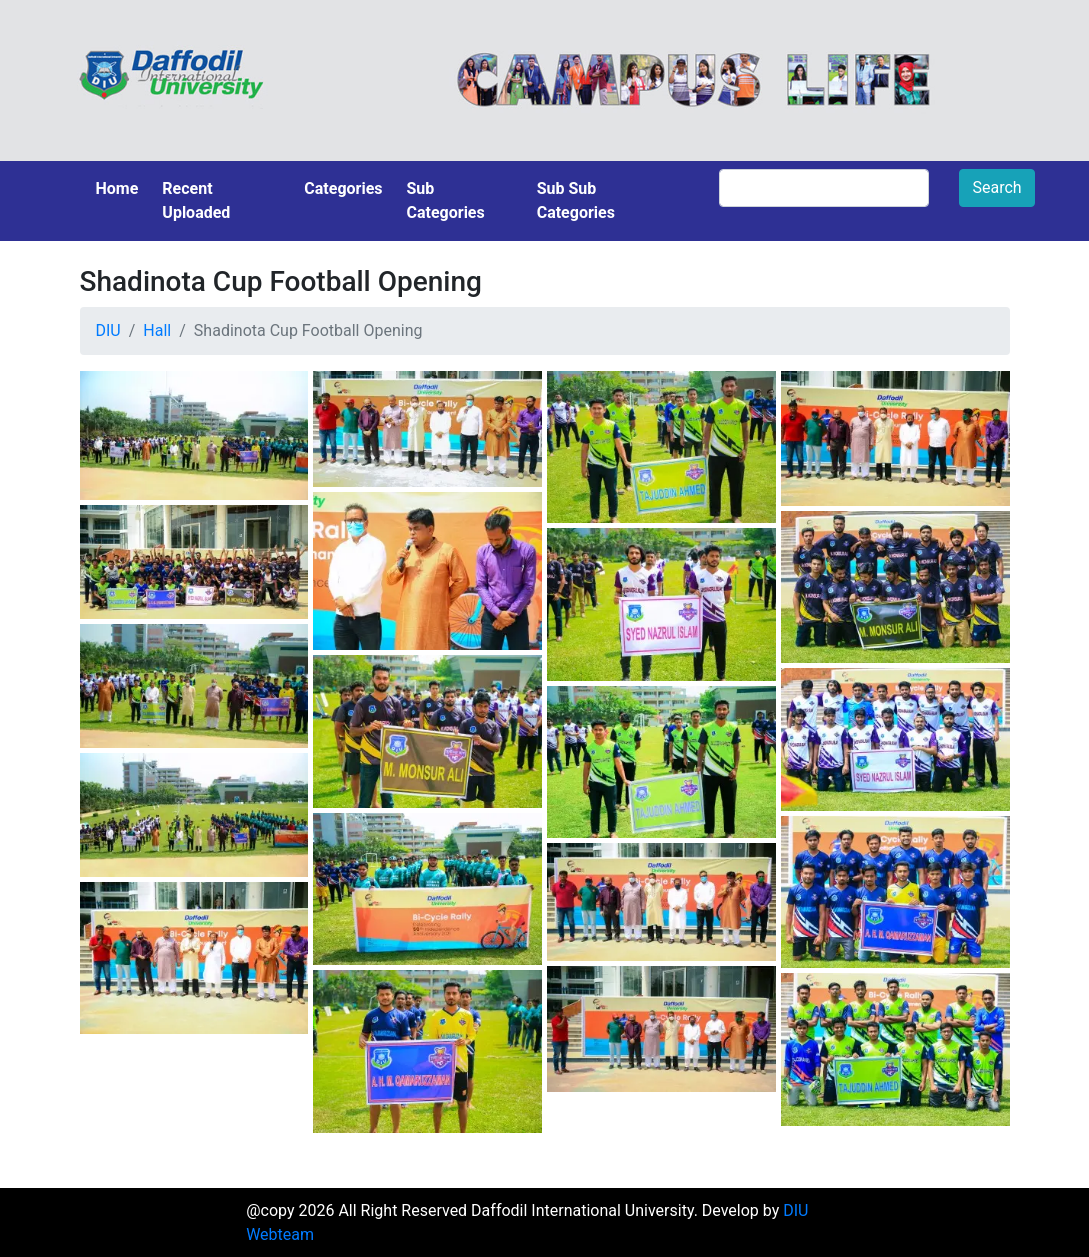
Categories (343, 188)
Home (117, 188)
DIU (108, 330)
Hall (157, 330)
